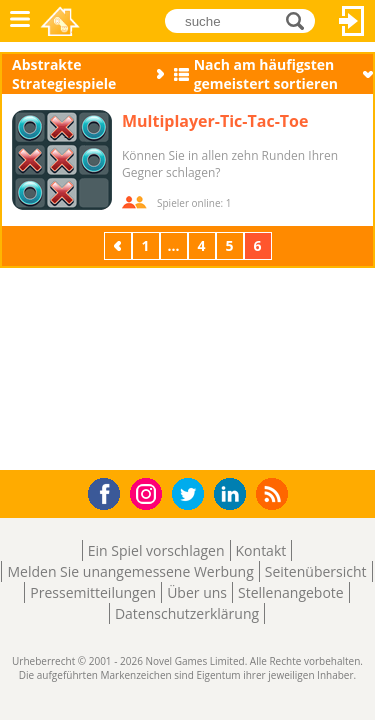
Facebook (109, 491)
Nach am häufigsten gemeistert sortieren (266, 74)
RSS (274, 493)
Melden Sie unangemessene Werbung (130, 571)
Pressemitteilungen (93, 592)
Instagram (149, 492)
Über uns (197, 592)
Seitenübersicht (316, 571)
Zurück (120, 245)
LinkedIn (233, 494)
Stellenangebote (291, 592)
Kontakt (261, 550)
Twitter (192, 495)
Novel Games (61, 21)
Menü (20, 21)
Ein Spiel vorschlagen (156, 550)
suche (300, 20)
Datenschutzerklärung (187, 613)
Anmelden (352, 21)
